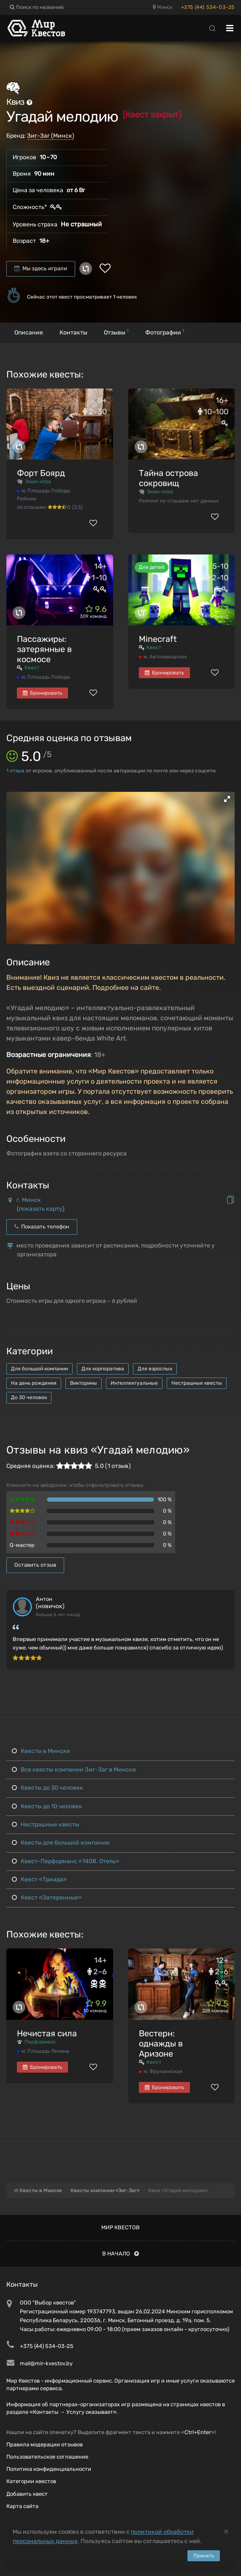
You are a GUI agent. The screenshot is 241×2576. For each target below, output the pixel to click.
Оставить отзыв (35, 1565)
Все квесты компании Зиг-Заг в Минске (74, 1769)
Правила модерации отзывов (44, 2444)
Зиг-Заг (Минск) (50, 135)
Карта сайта (22, 2506)
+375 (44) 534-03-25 (208, 7)
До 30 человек (29, 1397)
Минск (163, 7)
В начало (120, 2253)
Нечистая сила (47, 2033)
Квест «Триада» (39, 1879)
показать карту (40, 1208)
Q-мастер (22, 1545)
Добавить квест (27, 2494)
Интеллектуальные (134, 1383)
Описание (28, 332)
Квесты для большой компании (61, 1842)
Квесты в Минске (41, 1751)
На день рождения (34, 1383)
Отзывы (116, 332)
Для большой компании (39, 1369)
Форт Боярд (41, 473)
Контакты (73, 332)
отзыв (15, 771)
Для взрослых (155, 1369)
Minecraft (158, 639)
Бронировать (42, 693)
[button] (227, 799)
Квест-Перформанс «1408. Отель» (65, 1861)
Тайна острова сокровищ (168, 478)
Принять (203, 2556)
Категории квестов (31, 2481)
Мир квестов (120, 2227)
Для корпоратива (102, 1369)
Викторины (83, 1383)
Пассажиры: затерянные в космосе (44, 649)
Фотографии (164, 332)
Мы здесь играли (40, 268)
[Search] (212, 28)
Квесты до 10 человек (47, 1806)
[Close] (226, 2531)
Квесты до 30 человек (47, 1787)
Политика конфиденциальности (48, 2469)
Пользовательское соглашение (47, 2457)
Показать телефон (41, 1226)
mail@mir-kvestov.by (46, 2363)
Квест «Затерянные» (47, 1897)
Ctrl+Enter (197, 2432)
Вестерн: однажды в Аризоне (161, 2043)
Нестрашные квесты (196, 1383)
